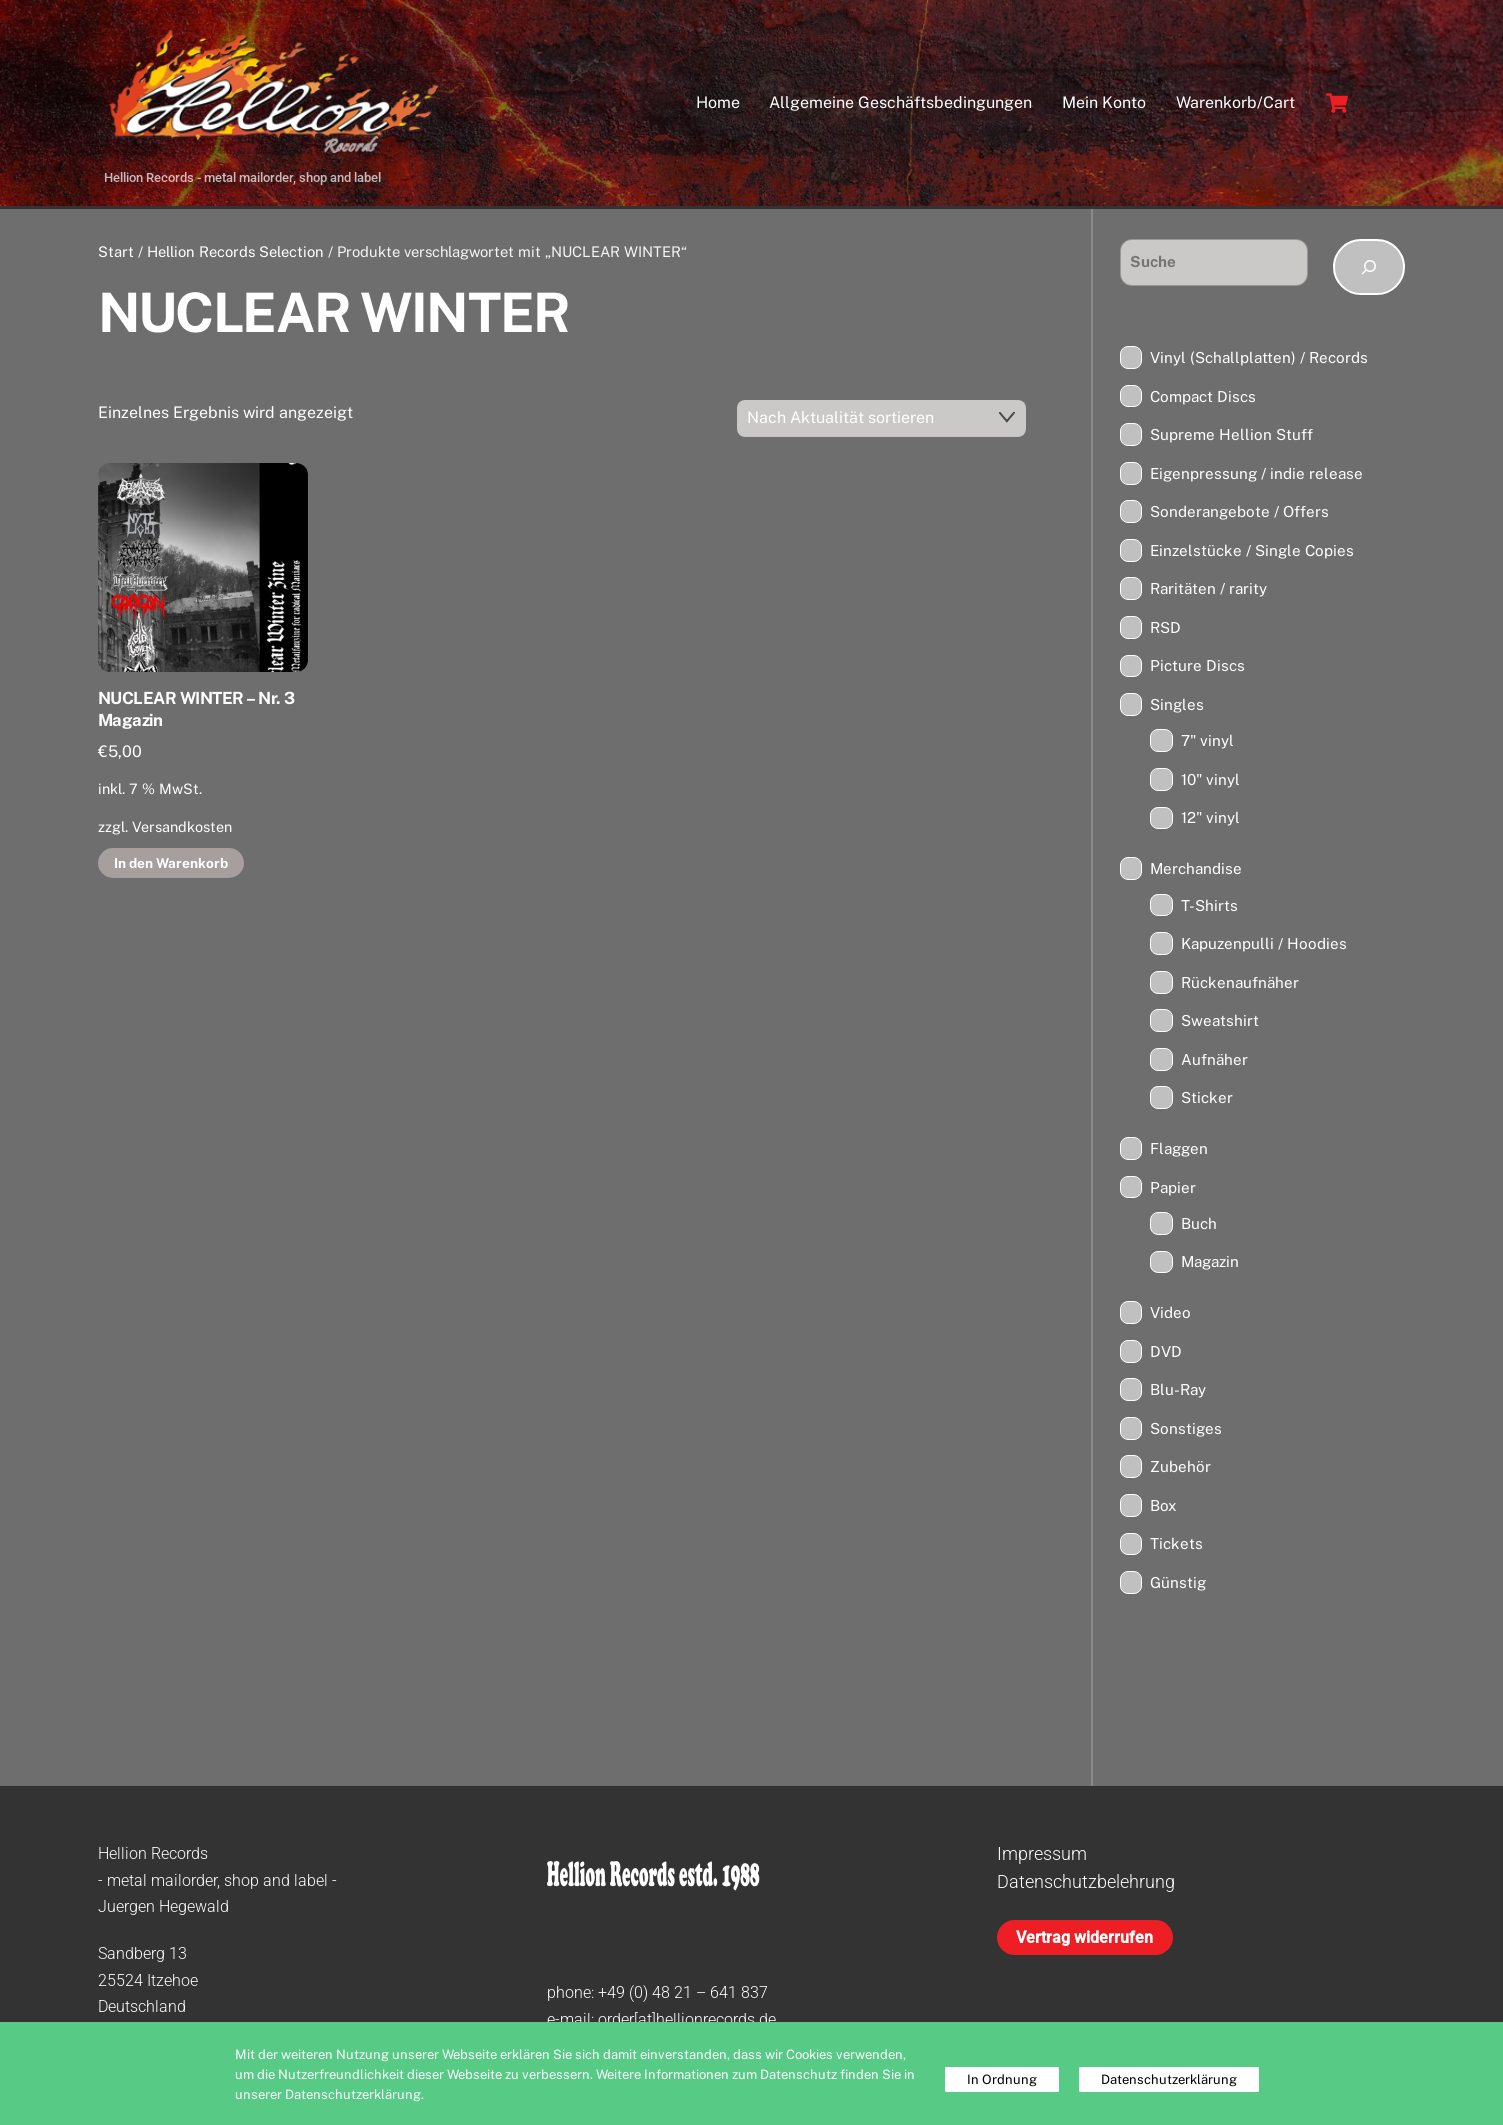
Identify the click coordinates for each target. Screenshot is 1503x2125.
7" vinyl (1207, 744)
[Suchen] (1369, 271)
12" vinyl (1210, 821)
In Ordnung (1002, 2079)
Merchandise (1196, 872)
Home (718, 104)
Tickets (1176, 1547)
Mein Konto (1104, 104)
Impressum (1042, 1857)
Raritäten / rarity (1208, 592)
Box (1163, 1509)
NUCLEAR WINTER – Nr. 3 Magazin (196, 713)
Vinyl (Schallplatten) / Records (1259, 361)
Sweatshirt (1220, 1024)
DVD (1166, 1355)
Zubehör (1180, 1470)
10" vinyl (1210, 783)
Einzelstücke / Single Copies (1252, 554)
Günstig (1178, 1586)
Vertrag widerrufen (1084, 1941)
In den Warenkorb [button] (171, 866)
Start (116, 255)
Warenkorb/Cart (1235, 104)
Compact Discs (1203, 399)
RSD (1165, 631)
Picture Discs (1197, 669)
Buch (1199, 1227)
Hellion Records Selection (235, 255)
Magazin (1210, 1265)
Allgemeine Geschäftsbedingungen (900, 104)
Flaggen (1179, 1152)
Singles (1177, 708)
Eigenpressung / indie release (1256, 477)
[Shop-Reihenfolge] (881, 422)
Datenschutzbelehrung (1086, 1885)
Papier (1173, 1190)
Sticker (1207, 1101)
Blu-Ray (1178, 1393)
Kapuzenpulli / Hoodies (1264, 947)
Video (1170, 1316)
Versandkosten (182, 830)
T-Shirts (1209, 908)
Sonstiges (1186, 1432)
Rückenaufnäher (1240, 986)
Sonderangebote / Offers (1239, 515)
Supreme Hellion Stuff (1231, 438)
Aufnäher (1214, 1063)
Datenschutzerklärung (1169, 2079)
